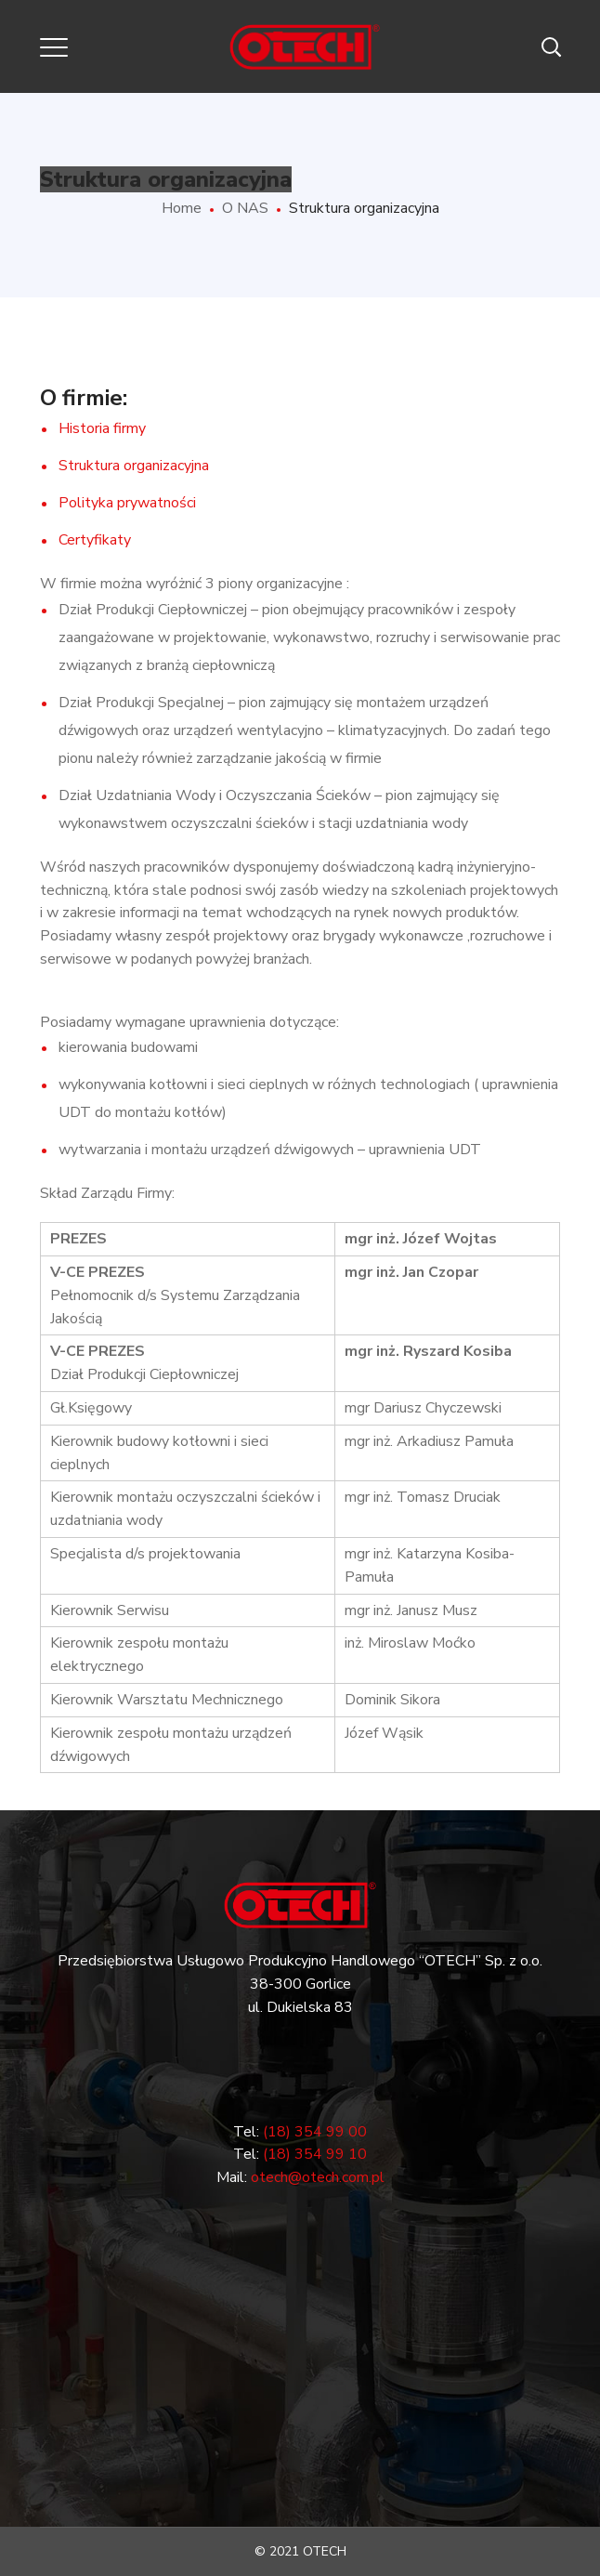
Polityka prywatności (127, 503)
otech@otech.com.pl (318, 2177)
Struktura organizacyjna (134, 465)
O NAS (245, 208)
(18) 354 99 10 (315, 2154)
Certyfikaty (95, 540)
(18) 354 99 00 (315, 2132)
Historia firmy (102, 428)
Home (182, 208)
